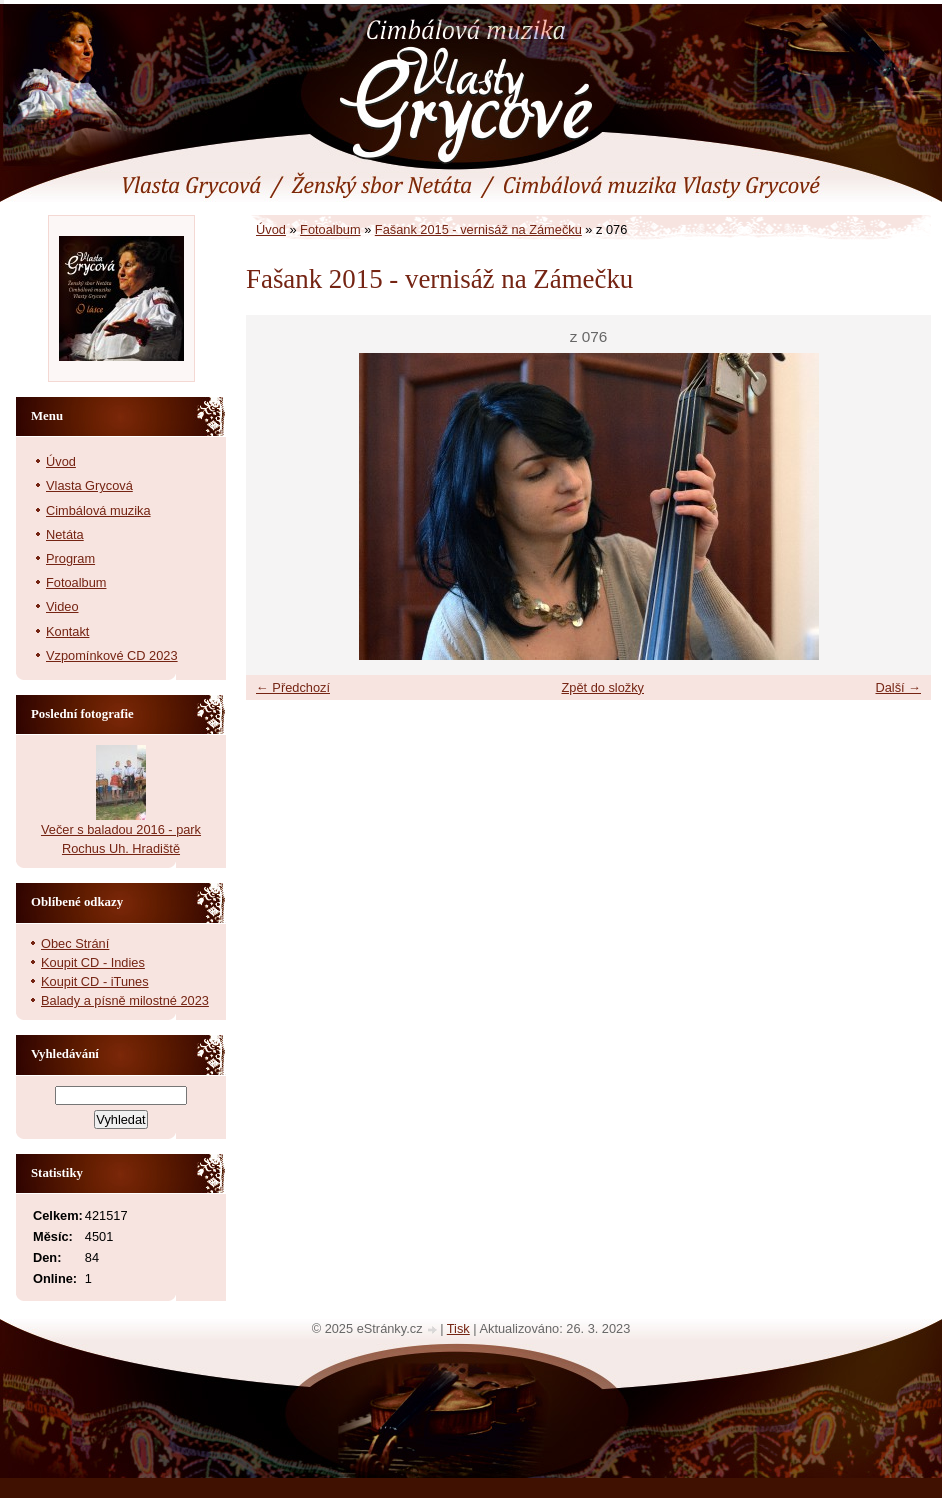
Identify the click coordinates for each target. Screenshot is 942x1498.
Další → (898, 687)
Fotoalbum (330, 229)
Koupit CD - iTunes (95, 981)
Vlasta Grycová (89, 485)
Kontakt (67, 631)
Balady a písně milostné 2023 (125, 1000)
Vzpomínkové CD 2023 (112, 655)
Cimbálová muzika (98, 510)
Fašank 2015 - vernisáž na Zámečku (478, 229)
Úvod (271, 229)
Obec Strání (75, 943)
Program (70, 558)
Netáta (65, 534)
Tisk (458, 1328)
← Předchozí (293, 687)
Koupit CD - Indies (93, 962)
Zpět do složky (602, 687)
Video (62, 606)
